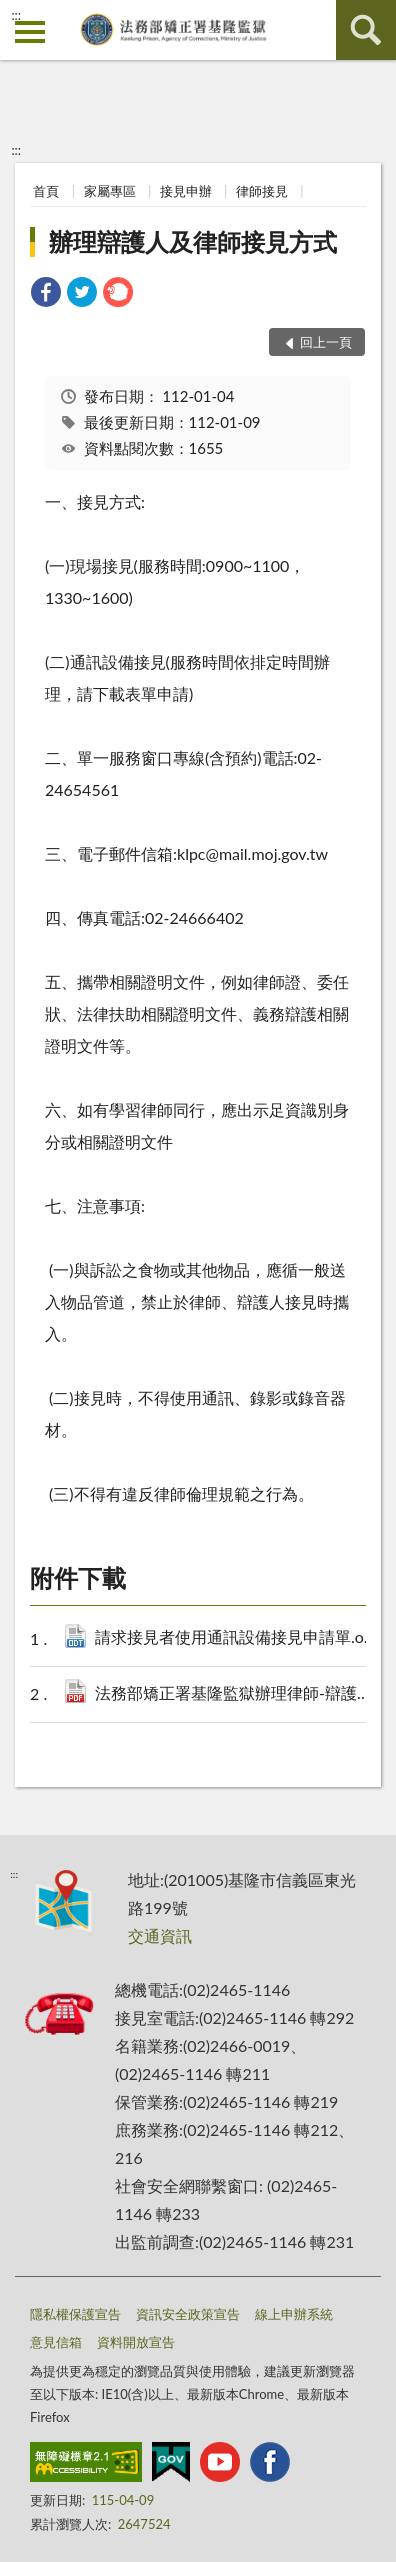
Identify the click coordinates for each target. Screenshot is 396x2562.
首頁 (46, 191)
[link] (46, 294)
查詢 (366, 30)
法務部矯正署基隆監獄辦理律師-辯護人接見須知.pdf (238, 1694)
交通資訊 (160, 1935)
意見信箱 (56, 2342)
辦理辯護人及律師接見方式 (193, 241)
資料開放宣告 (136, 2342)
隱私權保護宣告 (75, 2314)
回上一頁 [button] (326, 342)
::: (16, 15)
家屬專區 (110, 191)
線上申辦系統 (294, 2314)
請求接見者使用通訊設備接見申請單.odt (238, 1638)
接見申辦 (186, 191)
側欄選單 (30, 32)
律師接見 (262, 191)
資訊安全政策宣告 (188, 2314)
